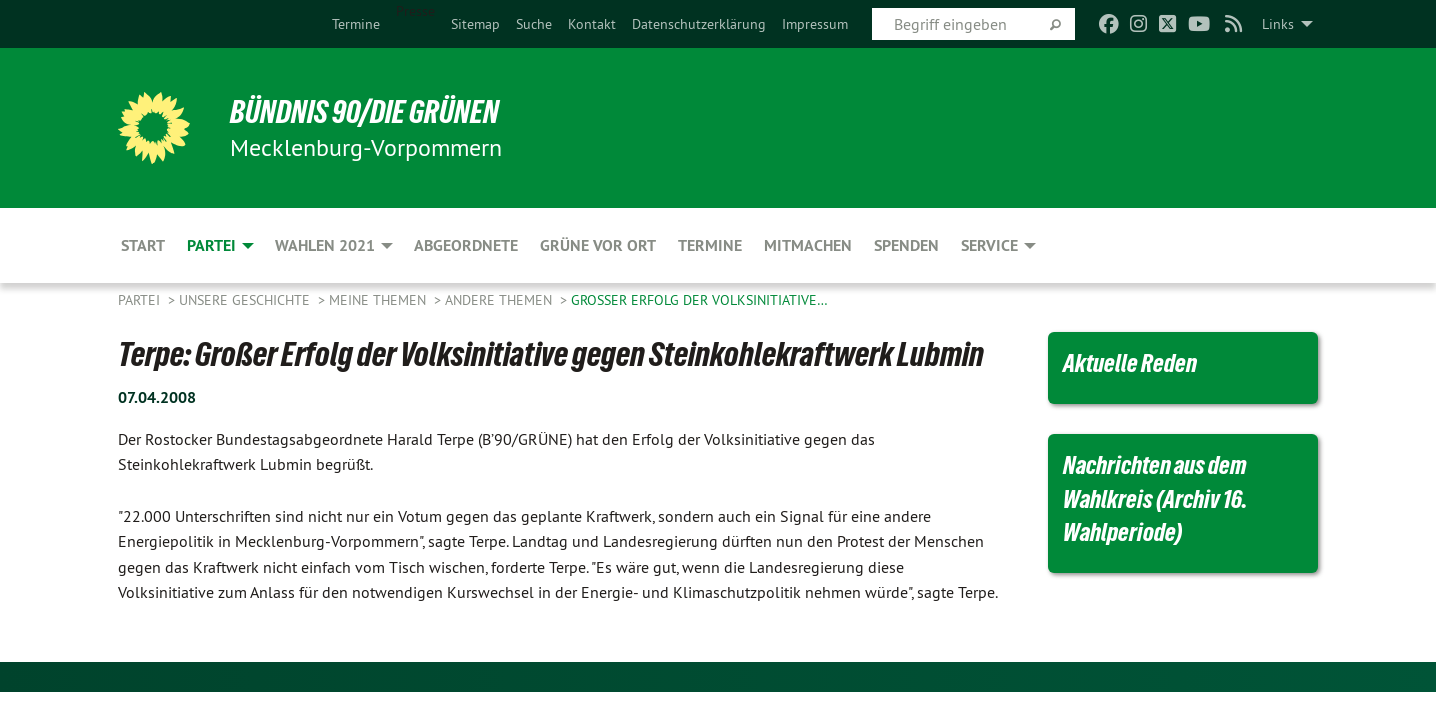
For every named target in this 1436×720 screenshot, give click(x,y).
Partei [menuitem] (211, 245)
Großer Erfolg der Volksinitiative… (699, 300)
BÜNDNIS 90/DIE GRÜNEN (364, 112)
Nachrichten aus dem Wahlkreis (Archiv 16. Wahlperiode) (1155, 498)
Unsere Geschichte (246, 300)
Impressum (815, 24)
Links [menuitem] (1278, 24)
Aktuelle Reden (1130, 363)
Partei (141, 300)
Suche (534, 24)
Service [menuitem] (989, 245)
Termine (356, 24)
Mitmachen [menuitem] (808, 245)
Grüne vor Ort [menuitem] (598, 245)
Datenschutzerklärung (699, 24)
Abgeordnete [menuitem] (466, 245)
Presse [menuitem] (415, 11)
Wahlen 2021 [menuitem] (325, 245)
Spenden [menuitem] (906, 245)
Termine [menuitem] (710, 245)
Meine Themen (379, 300)
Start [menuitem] (143, 245)
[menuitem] (356, 24)
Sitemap (475, 24)
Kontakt (592, 24)
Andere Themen (500, 300)
